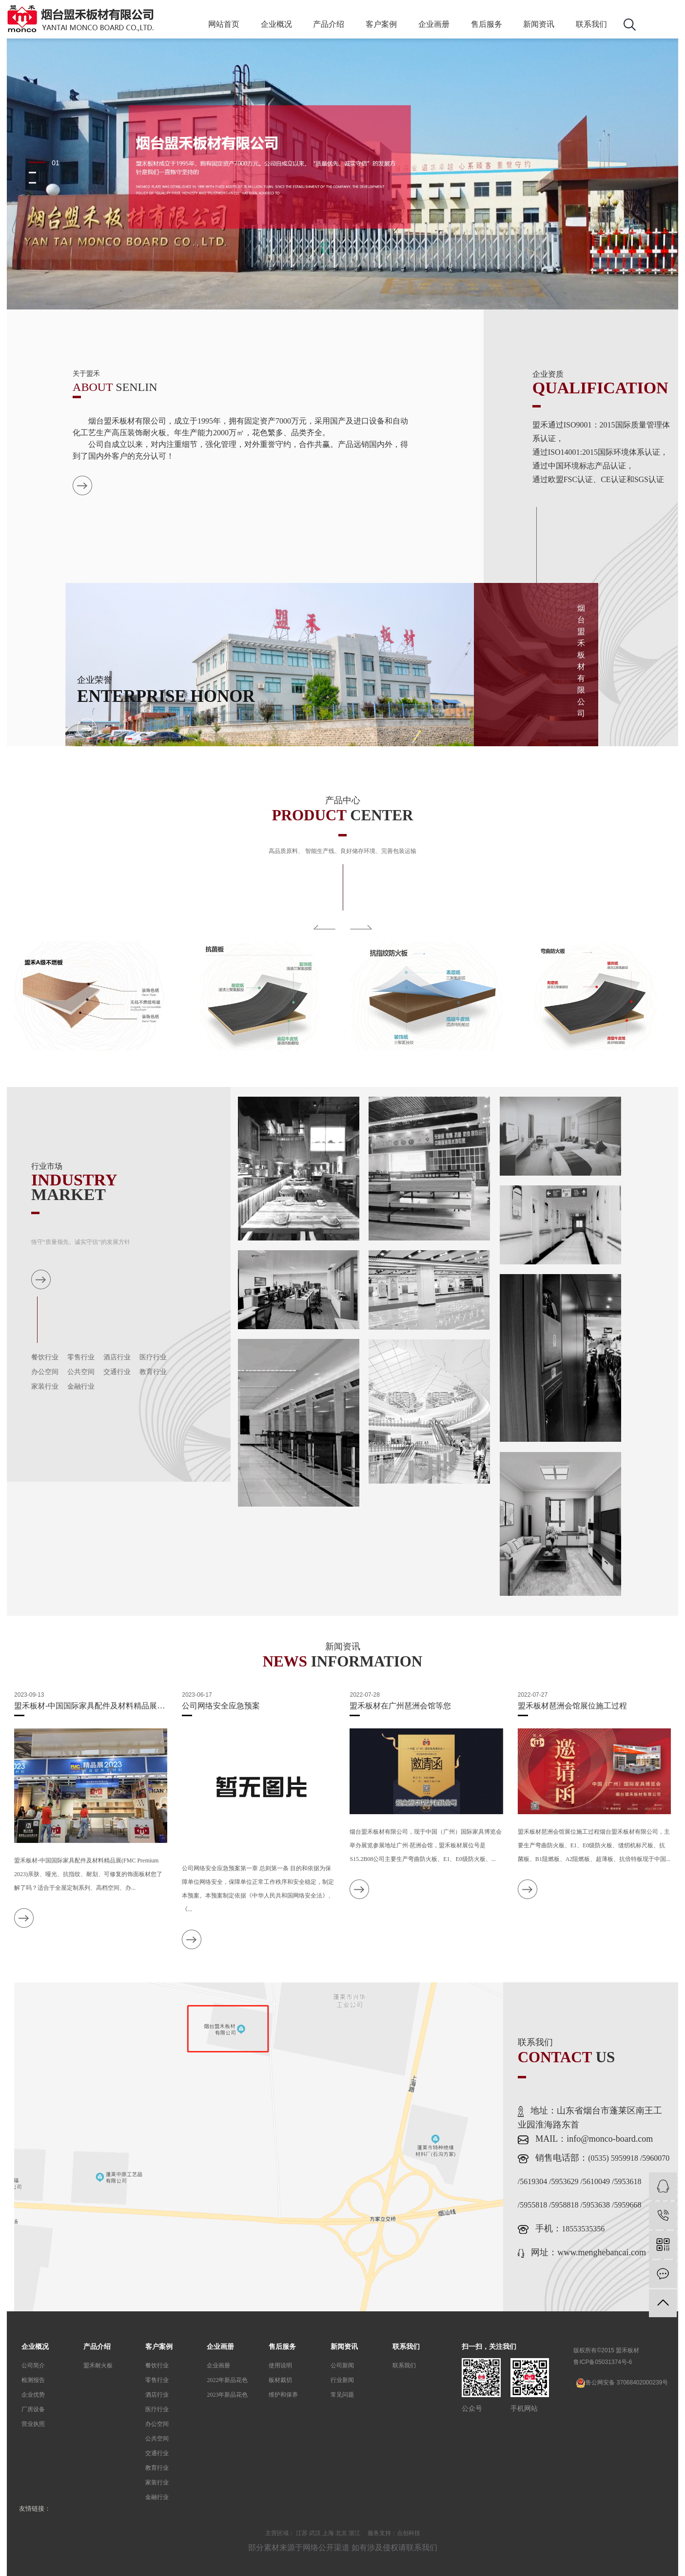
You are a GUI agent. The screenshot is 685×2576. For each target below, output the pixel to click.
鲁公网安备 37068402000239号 (622, 2382)
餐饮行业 (45, 1357)
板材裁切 (280, 2380)
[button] (44, 162)
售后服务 (486, 24)
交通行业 (117, 1371)
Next (361, 927)
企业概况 (276, 24)
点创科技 (408, 2533)
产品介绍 (328, 24)
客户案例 (381, 24)
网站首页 (223, 24)
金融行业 (81, 1386)
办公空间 (45, 1371)
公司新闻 (342, 2365)
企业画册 (434, 24)
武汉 (315, 2533)
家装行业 (45, 1386)
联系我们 (591, 24)
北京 (341, 2533)
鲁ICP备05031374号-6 (602, 2362)
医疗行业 (153, 1357)
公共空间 (81, 1371)
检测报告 (33, 2380)
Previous (324, 927)
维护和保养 (283, 2394)
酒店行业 (117, 1357)
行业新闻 (342, 2380)
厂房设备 (33, 2409)
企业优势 (33, 2394)
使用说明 (280, 2365)
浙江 (354, 2533)
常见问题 (342, 2394)
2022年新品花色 (227, 2380)
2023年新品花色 (227, 2394)
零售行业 (81, 1357)
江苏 (302, 2533)
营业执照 (33, 2424)
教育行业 (153, 1371)
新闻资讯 (538, 24)
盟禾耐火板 (98, 2365)
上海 (328, 2533)
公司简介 (33, 2365)
